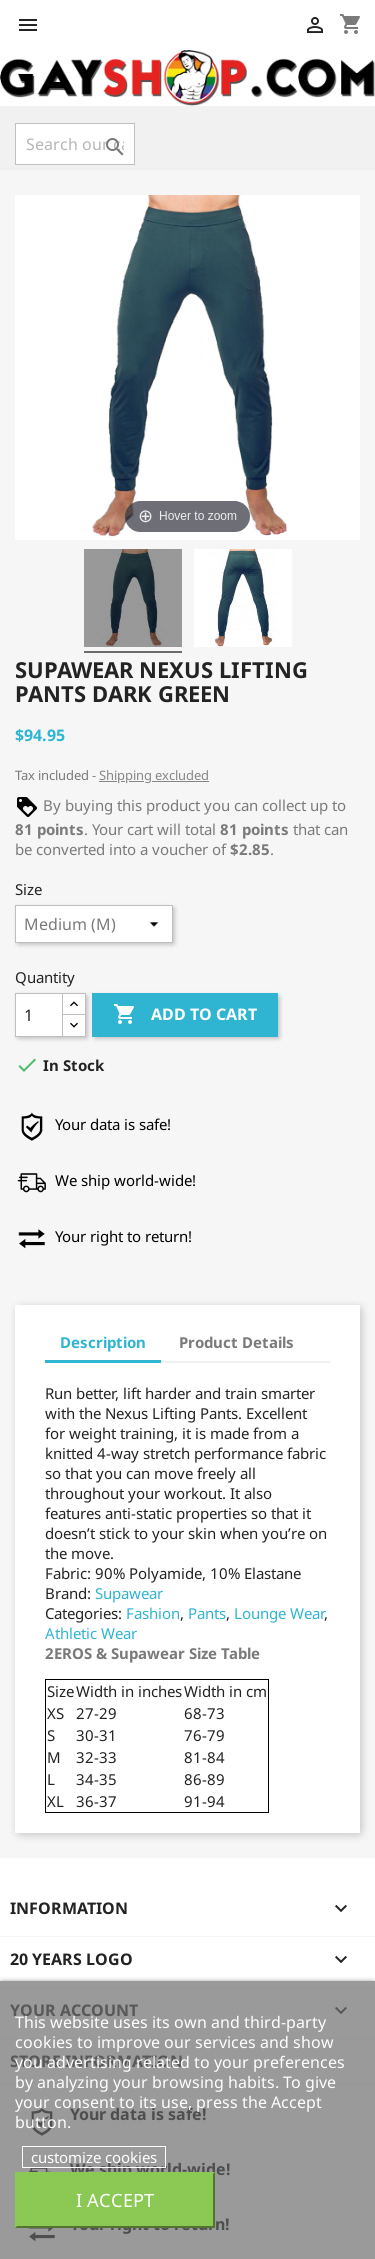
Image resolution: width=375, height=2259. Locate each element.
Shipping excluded (154, 775)
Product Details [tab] (236, 1342)
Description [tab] (103, 1342)
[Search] (75, 144)
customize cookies (94, 2157)
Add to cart (185, 1015)
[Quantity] (39, 1015)
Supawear (129, 1593)
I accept (115, 2199)
